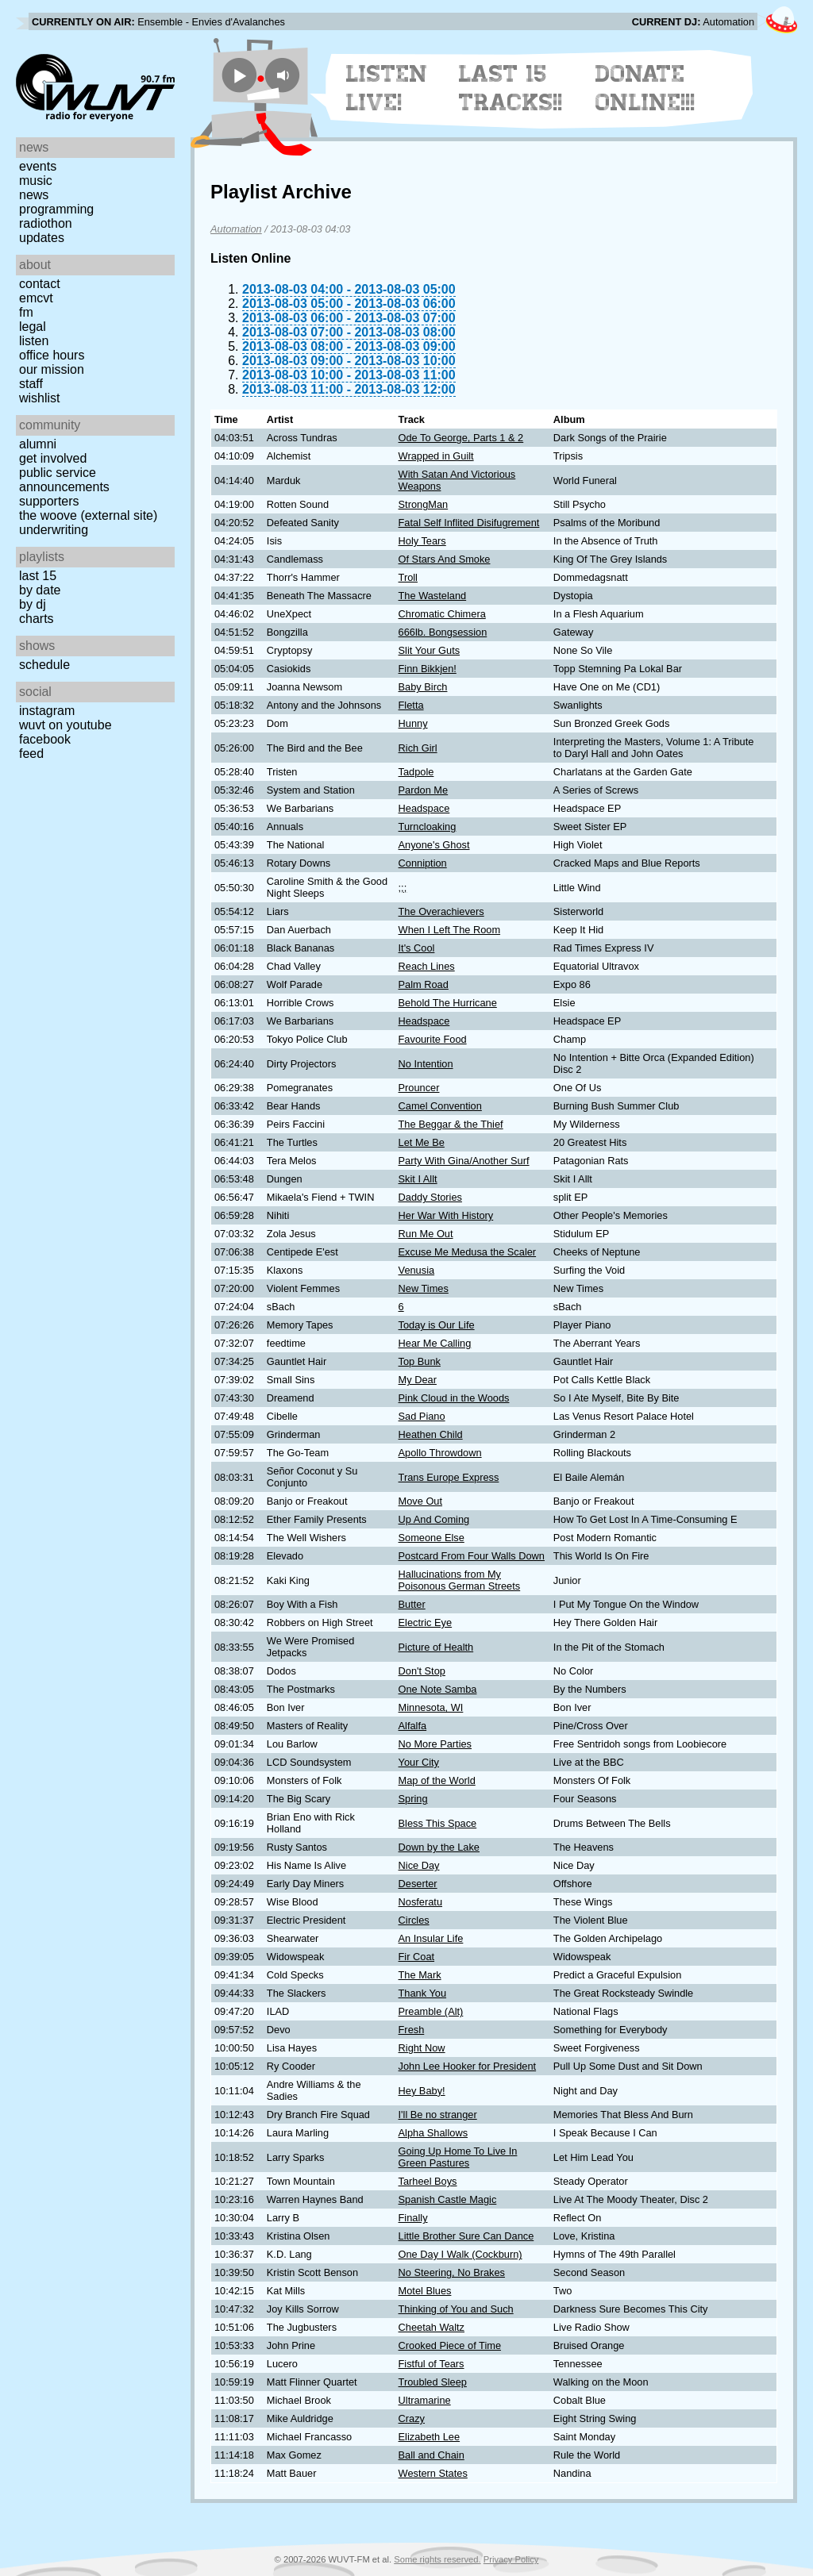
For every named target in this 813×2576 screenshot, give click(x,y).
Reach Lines (427, 966)
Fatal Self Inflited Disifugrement (469, 523)
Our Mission (51, 369)
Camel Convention (440, 1106)
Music (35, 180)
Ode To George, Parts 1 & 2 (461, 438)
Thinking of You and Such (456, 2309)
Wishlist (39, 398)
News (33, 195)
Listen (33, 341)
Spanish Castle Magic (448, 2199)
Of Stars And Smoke (445, 559)
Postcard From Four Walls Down (472, 1556)
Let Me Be (422, 1142)
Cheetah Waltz (431, 2327)
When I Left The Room (450, 930)
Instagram (47, 710)
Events (37, 166)
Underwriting (53, 529)
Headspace (424, 808)
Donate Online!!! (645, 88)
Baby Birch (423, 687)
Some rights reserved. (437, 2559)
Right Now (422, 2048)
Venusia (417, 1270)
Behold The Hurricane (448, 1003)
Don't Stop (422, 1671)
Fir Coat (417, 1957)
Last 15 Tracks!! (511, 88)
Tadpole (416, 772)
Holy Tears (422, 541)
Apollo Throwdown (440, 1453)
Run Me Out (426, 1234)
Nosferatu (420, 1902)
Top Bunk (420, 1361)
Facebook (45, 739)
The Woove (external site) (88, 515)
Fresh (412, 2030)
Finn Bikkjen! (428, 669)
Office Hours (51, 355)
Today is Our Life (437, 1325)
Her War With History (446, 1215)
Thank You (423, 1993)
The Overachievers (441, 911)
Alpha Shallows (433, 2133)
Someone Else (431, 1538)
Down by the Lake (439, 1847)
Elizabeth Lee (429, 2437)
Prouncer (419, 1088)
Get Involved (53, 458)
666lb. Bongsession (443, 632)
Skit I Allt (418, 1179)
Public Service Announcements (64, 480)
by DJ (32, 604)
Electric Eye (426, 1622)
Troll (408, 577)
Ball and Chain (431, 2455)
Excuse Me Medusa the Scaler (468, 1252)
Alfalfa (413, 1726)
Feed (31, 753)
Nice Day (419, 1865)
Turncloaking (428, 826)
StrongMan (424, 504)
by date (39, 590)
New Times (424, 1288)
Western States (433, 2473)
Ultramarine (425, 2400)
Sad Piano (422, 1416)
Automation (236, 229)
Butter (412, 1604)
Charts (36, 618)
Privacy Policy (511, 2559)
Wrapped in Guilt (436, 456)
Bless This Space (438, 1823)
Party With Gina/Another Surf (464, 1161)
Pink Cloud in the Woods (454, 1398)
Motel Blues (425, 2291)
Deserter (418, 1884)
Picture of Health (436, 1647)
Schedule (44, 664)
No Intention (426, 1064)
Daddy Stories (430, 1197)
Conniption (423, 863)
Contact (39, 283)
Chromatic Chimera (442, 614)
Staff (31, 383)
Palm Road (424, 984)
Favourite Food (433, 1039)
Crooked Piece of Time (450, 2345)
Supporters (49, 501)
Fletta (411, 705)
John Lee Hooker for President (468, 2066)
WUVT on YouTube (65, 725)
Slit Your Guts (429, 650)
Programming (56, 209)
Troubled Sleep (433, 2382)
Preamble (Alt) (431, 2011)
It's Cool (417, 948)
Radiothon (45, 223)
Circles (414, 1920)
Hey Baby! (422, 2091)
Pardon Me (424, 790)
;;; (403, 888)
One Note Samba (438, 1689)
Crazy (412, 2418)
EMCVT (36, 298)
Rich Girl (418, 748)
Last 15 (37, 575)
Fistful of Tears (431, 2364)
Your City (419, 1762)
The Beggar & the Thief (451, 1124)
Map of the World (437, 1780)
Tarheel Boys (428, 2181)
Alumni (37, 444)
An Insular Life (431, 1938)
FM (26, 312)
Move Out (420, 1501)
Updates (41, 237)
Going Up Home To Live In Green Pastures (458, 2157)
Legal (32, 326)
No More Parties (435, 1744)
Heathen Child (431, 1434)
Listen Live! (387, 88)
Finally (413, 2218)
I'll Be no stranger (438, 2114)
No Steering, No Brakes (452, 2272)
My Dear (418, 1380)
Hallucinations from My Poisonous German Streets (460, 1580)
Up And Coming (434, 1519)
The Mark (420, 1975)
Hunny (413, 723)
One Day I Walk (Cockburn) (460, 2254)
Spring (413, 1799)
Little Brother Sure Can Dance (466, 2236)
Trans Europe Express (449, 1477)
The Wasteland (433, 596)
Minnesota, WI (431, 1707)
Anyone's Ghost (434, 845)
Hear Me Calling (435, 1343)
